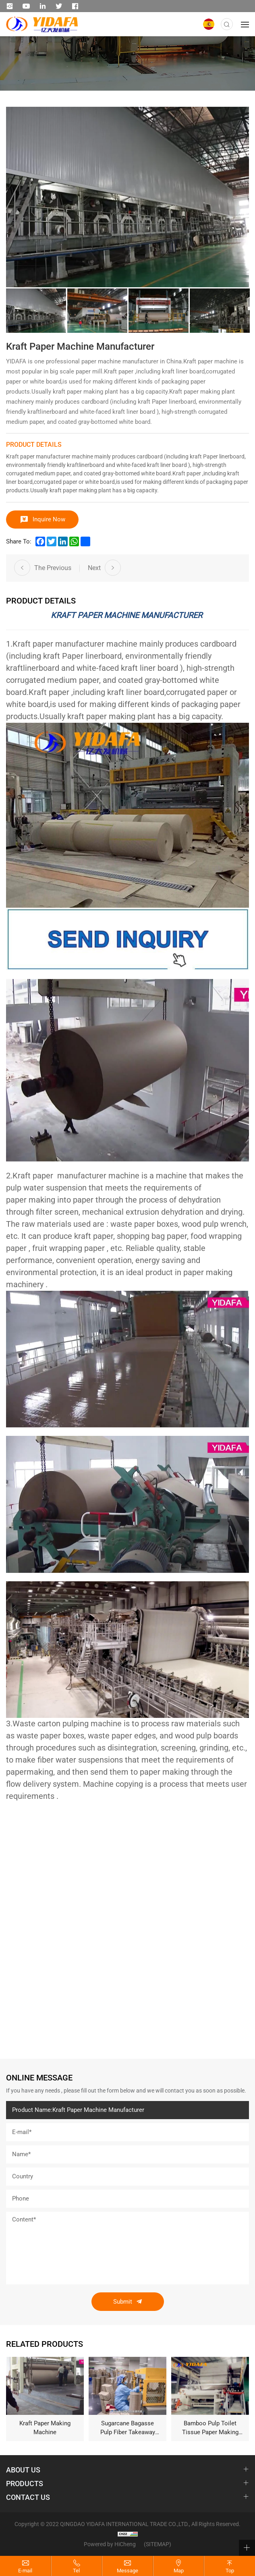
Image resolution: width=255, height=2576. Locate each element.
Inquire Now (49, 519)
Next (94, 568)
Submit (122, 2302)
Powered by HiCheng (110, 2544)
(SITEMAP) (157, 2544)
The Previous (52, 568)
